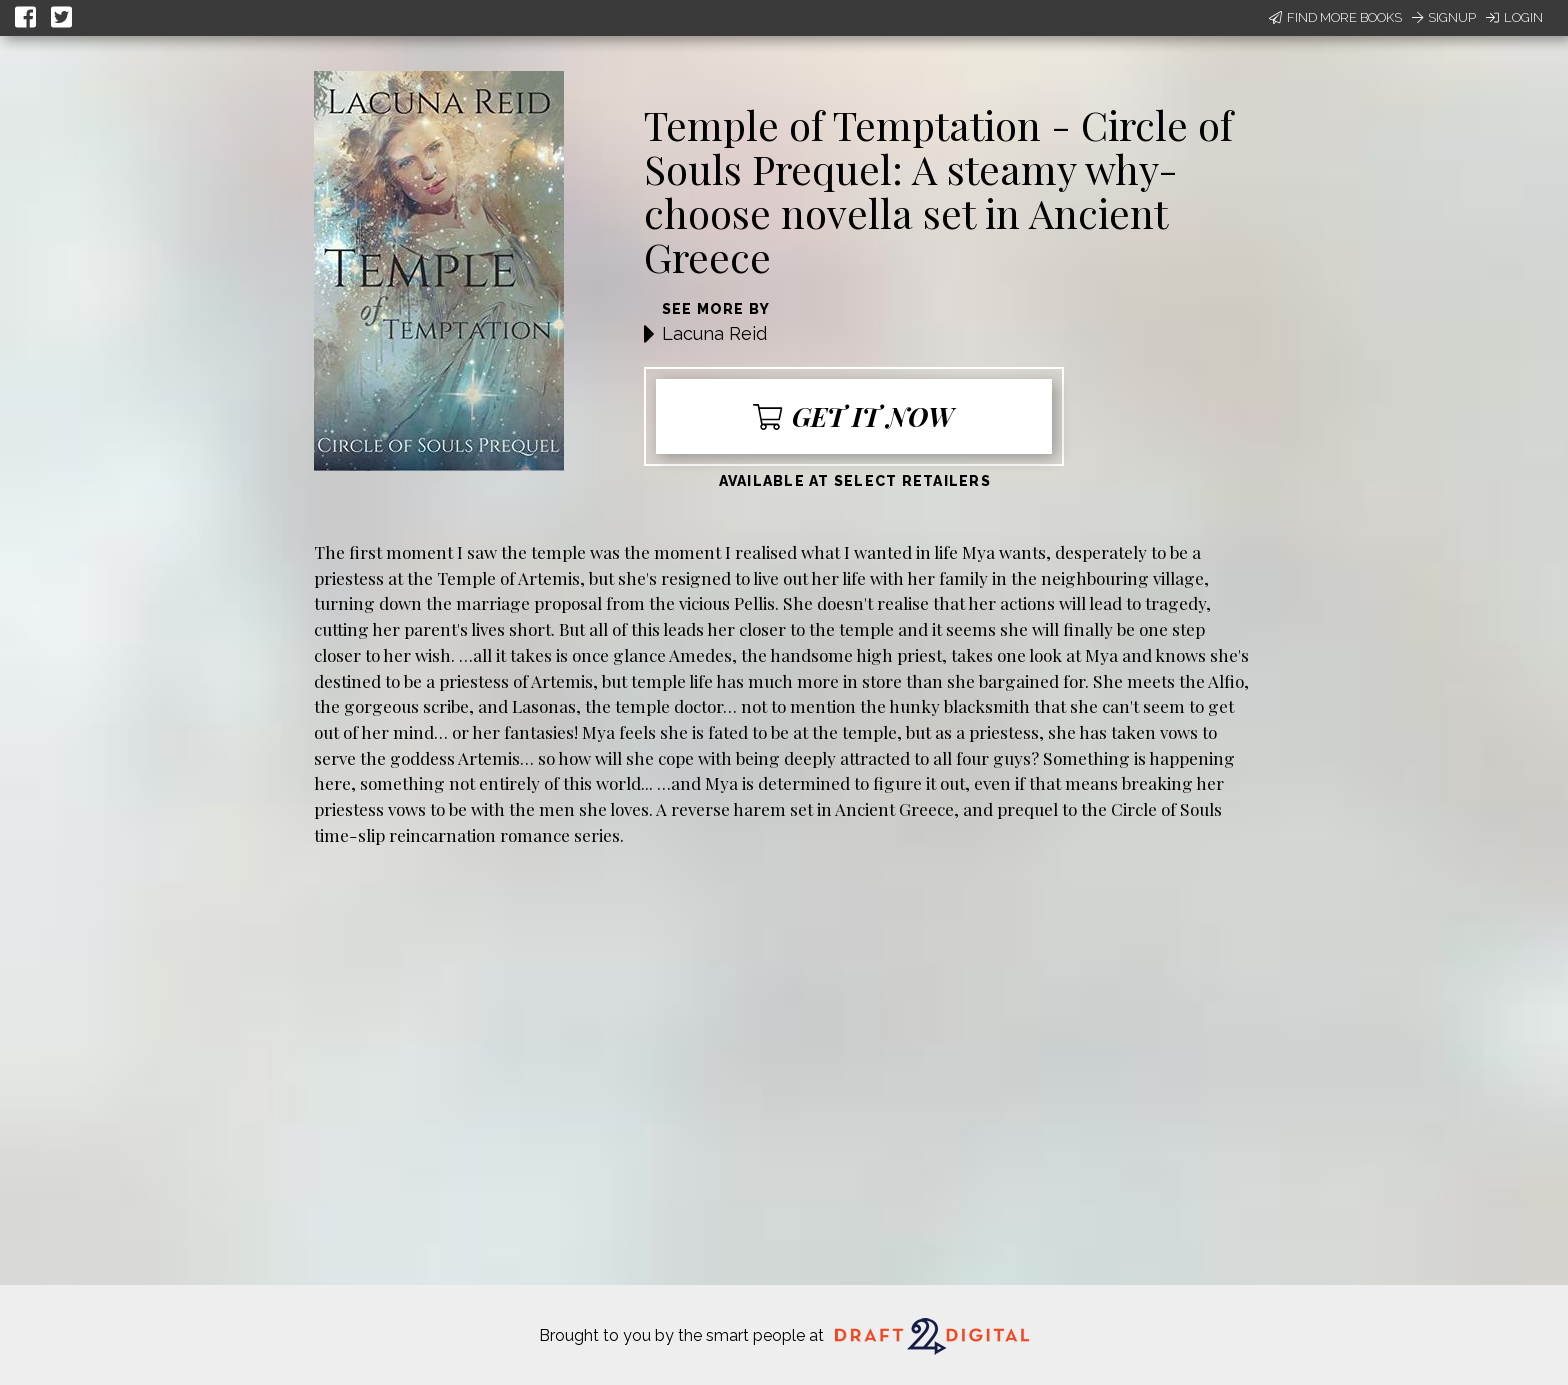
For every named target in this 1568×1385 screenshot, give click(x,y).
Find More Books (1335, 17)
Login (1514, 17)
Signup (1444, 17)
